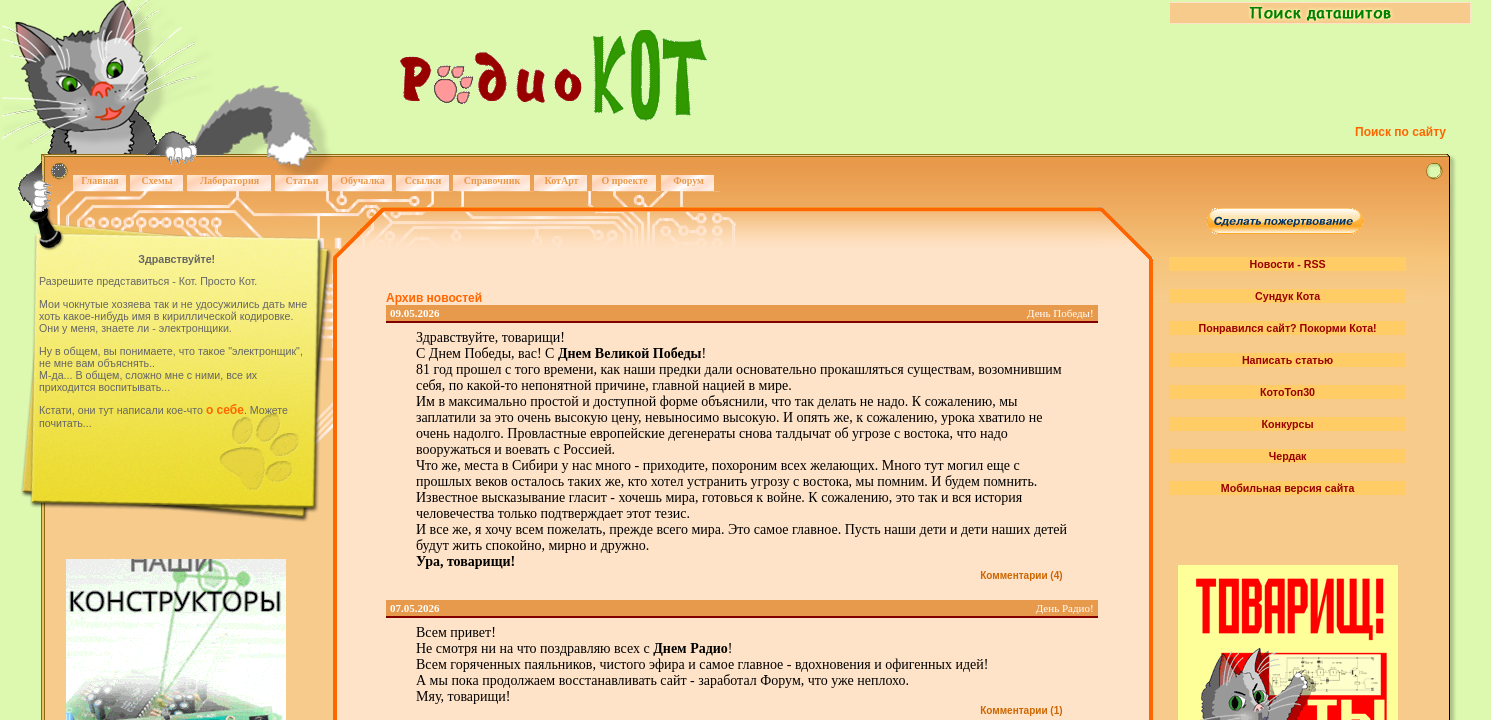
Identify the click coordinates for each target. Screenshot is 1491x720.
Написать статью (1287, 360)
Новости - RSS (1288, 264)
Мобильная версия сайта (1288, 488)
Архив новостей (434, 298)
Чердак (1288, 456)
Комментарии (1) (1021, 710)
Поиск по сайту (1400, 132)
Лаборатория (229, 180)
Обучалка (362, 180)
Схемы (156, 180)
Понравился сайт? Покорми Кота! (1287, 328)
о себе (225, 410)
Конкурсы (1288, 424)
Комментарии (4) (1021, 575)
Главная (99, 180)
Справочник (492, 180)
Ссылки (423, 180)
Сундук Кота (1287, 296)
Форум (688, 180)
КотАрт (561, 180)
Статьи (302, 180)
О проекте (624, 180)
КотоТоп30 (1287, 392)
